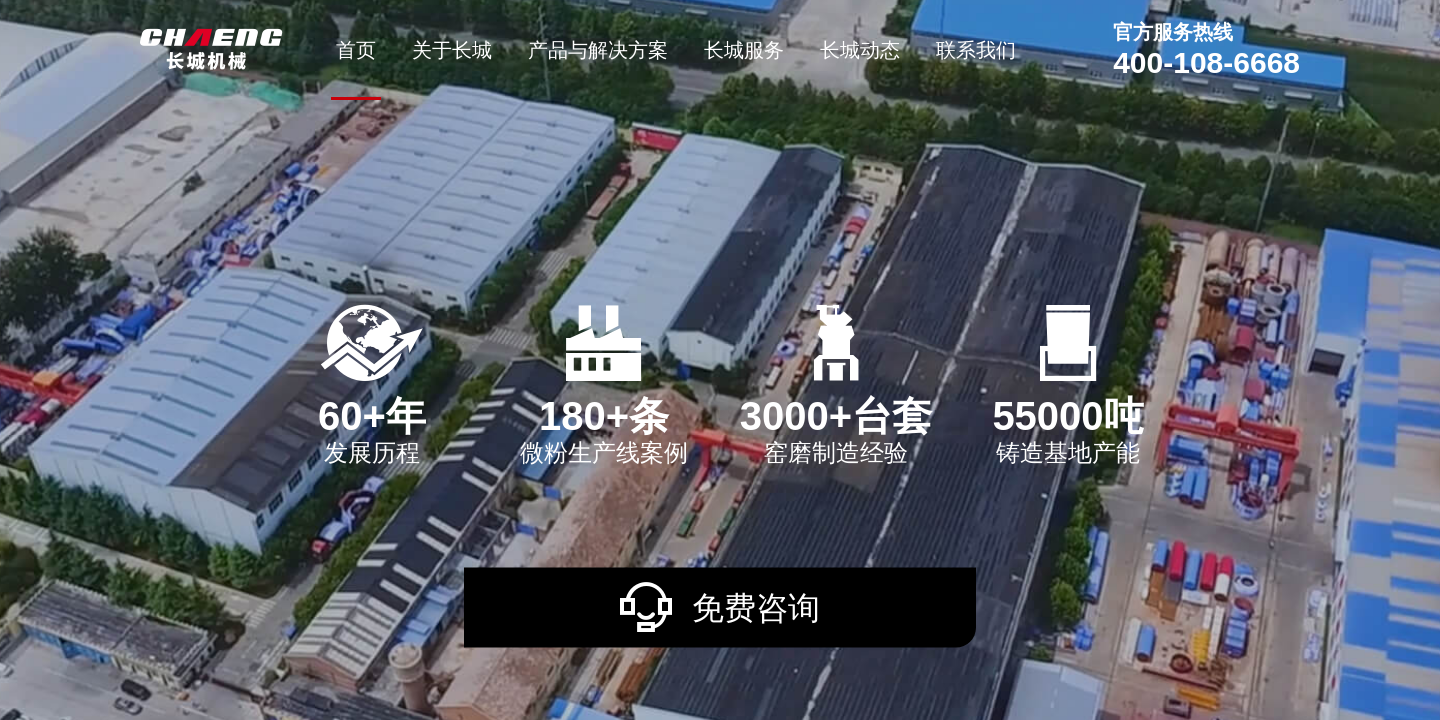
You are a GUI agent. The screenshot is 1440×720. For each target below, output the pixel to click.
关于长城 (452, 50)
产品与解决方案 (598, 50)
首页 (356, 50)
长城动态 (860, 50)
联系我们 (976, 50)
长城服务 (744, 50)
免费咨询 (720, 606)
